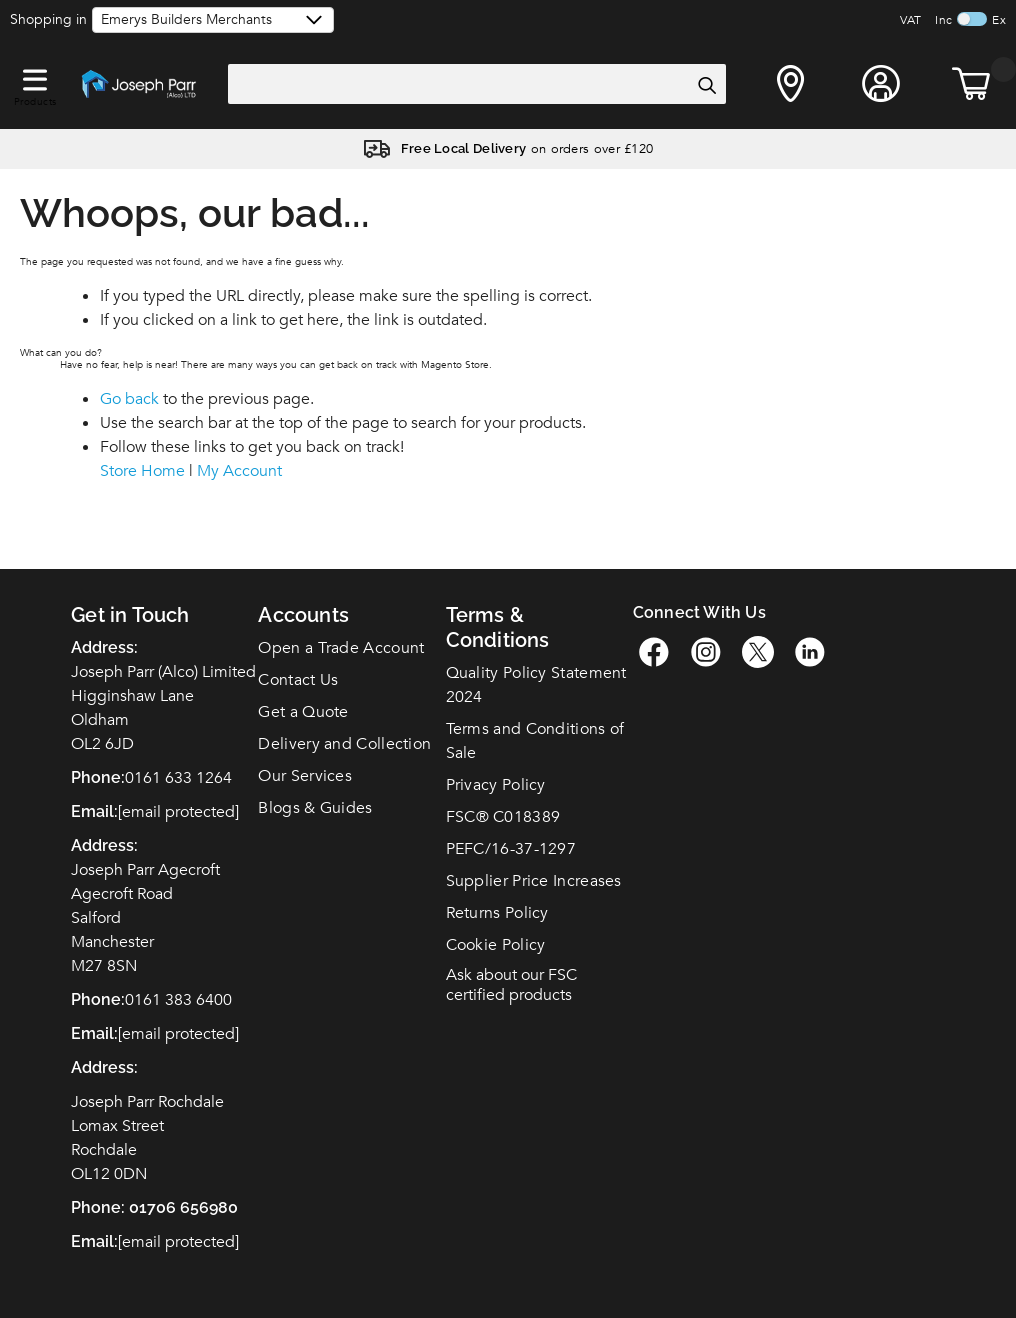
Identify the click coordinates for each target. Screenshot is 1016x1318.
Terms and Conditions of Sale (535, 741)
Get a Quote (303, 712)
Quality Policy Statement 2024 (536, 685)
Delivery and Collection (344, 744)
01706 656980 (183, 1207)
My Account (239, 471)
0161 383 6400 (178, 1000)
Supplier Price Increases (534, 881)
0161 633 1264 (178, 778)
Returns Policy (497, 913)
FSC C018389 (503, 817)
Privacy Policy (496, 785)
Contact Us (298, 680)
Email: (94, 1241)
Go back (129, 399)
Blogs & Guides (315, 808)
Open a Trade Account (341, 648)
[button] (35, 76)
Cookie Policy (496, 945)
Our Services (305, 776)
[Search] (706, 85)
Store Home (142, 471)
